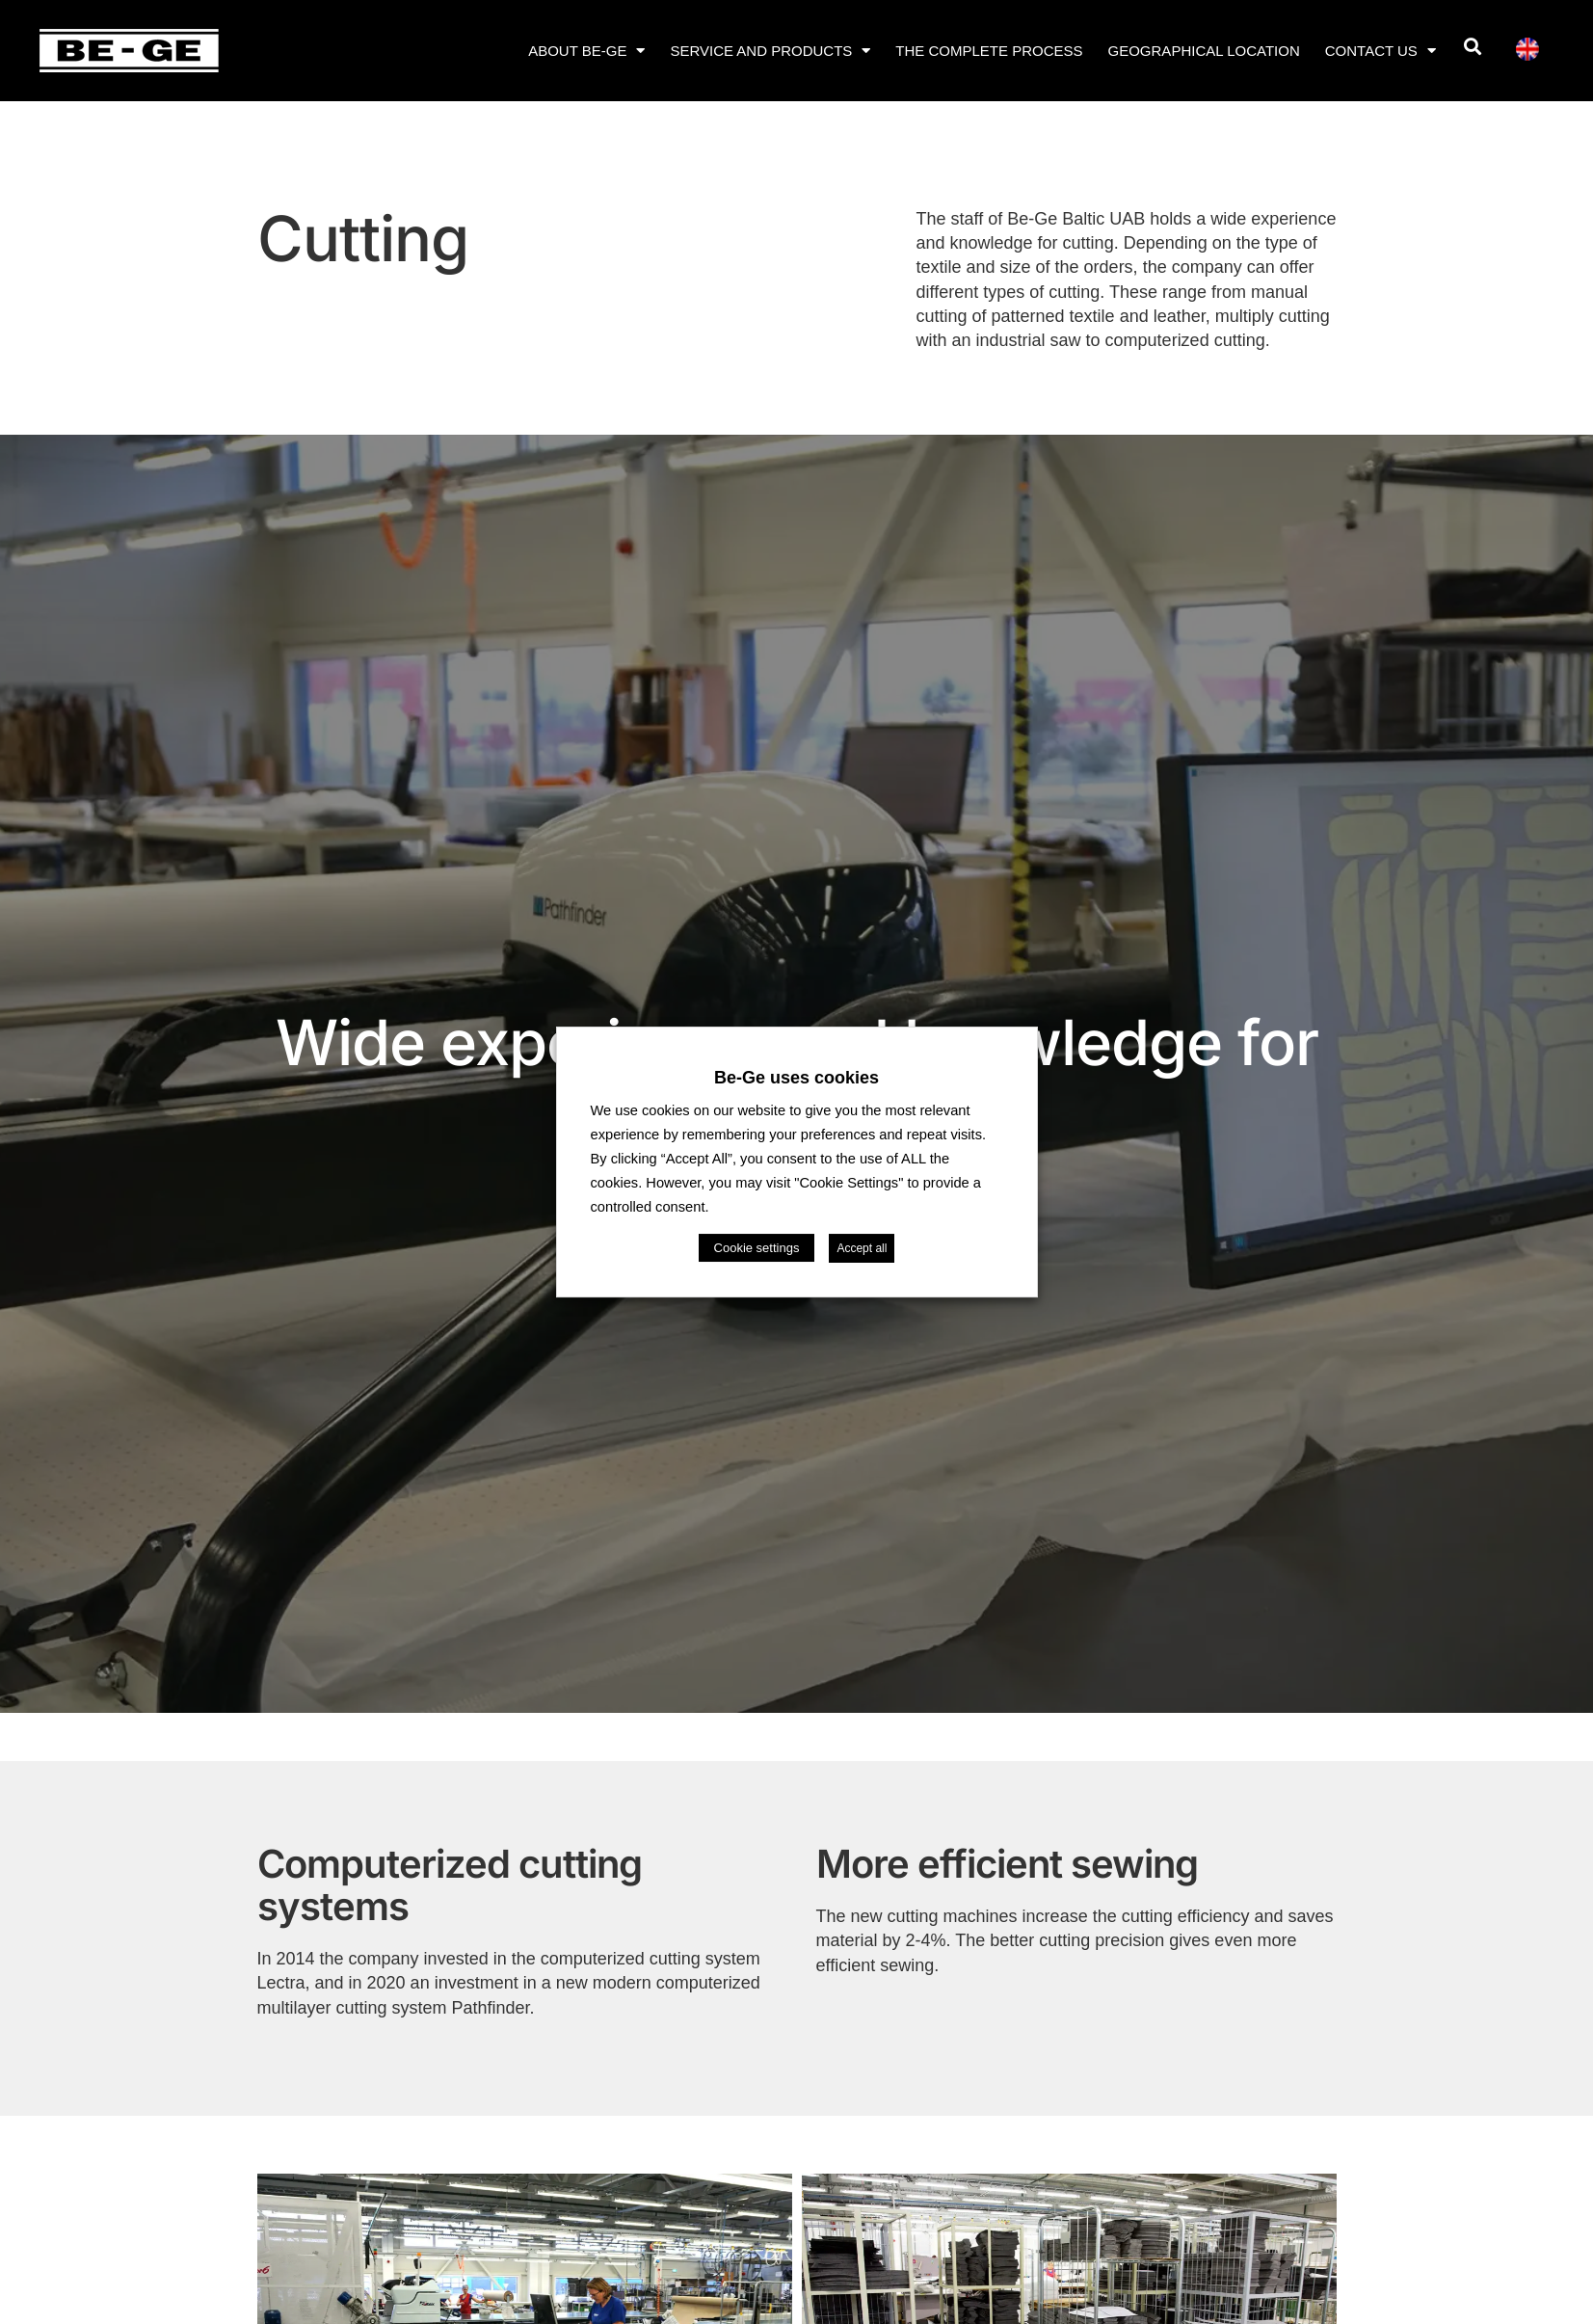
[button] (1472, 47)
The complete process (988, 50)
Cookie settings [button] (757, 1248)
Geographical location (1204, 50)
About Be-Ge (586, 50)
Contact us (1380, 50)
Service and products (770, 50)
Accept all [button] (861, 1248)
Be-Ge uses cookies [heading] (796, 1077)
